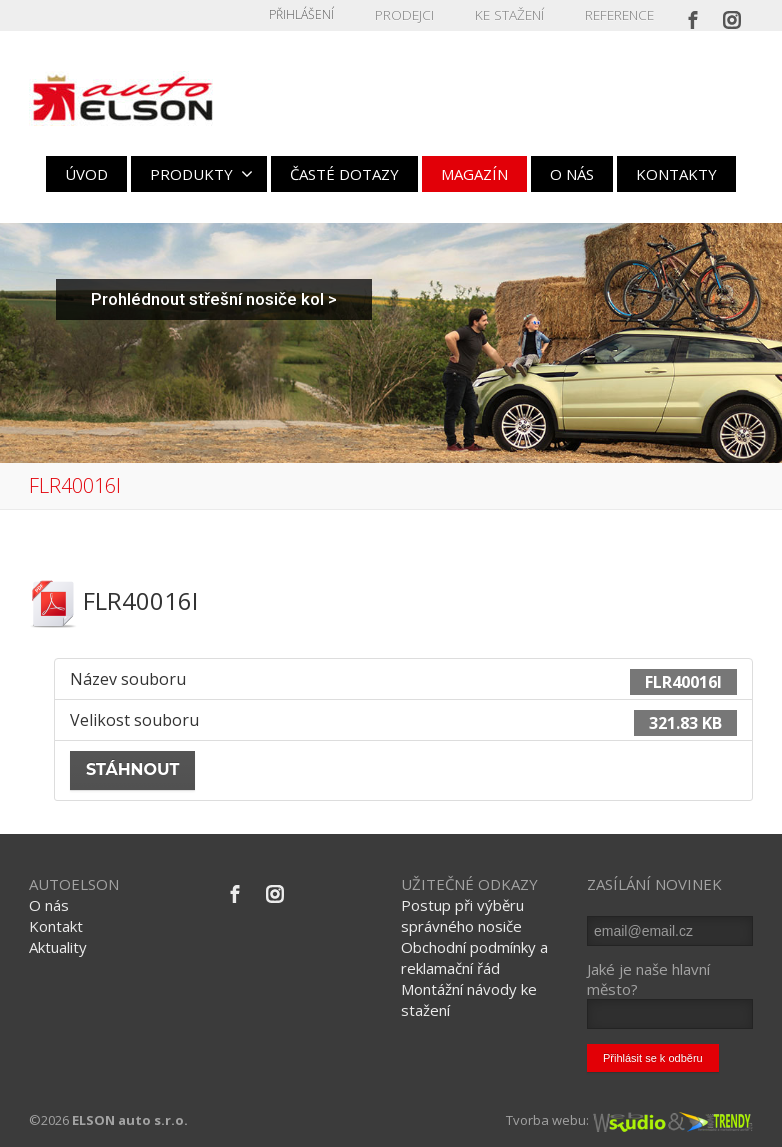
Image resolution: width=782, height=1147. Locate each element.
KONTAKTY (676, 174)
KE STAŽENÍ (514, 14)
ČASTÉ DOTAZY (344, 174)
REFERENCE (620, 14)
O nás (49, 905)
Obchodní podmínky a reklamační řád (474, 957)
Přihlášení (312, 14)
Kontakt (56, 926)
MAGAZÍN (474, 174)
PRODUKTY (201, 174)
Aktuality (58, 947)
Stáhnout (132, 769)
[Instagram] (732, 15)
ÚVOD (86, 174)
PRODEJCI (413, 14)
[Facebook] (693, 15)
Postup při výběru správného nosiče (462, 915)
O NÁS (572, 174)
